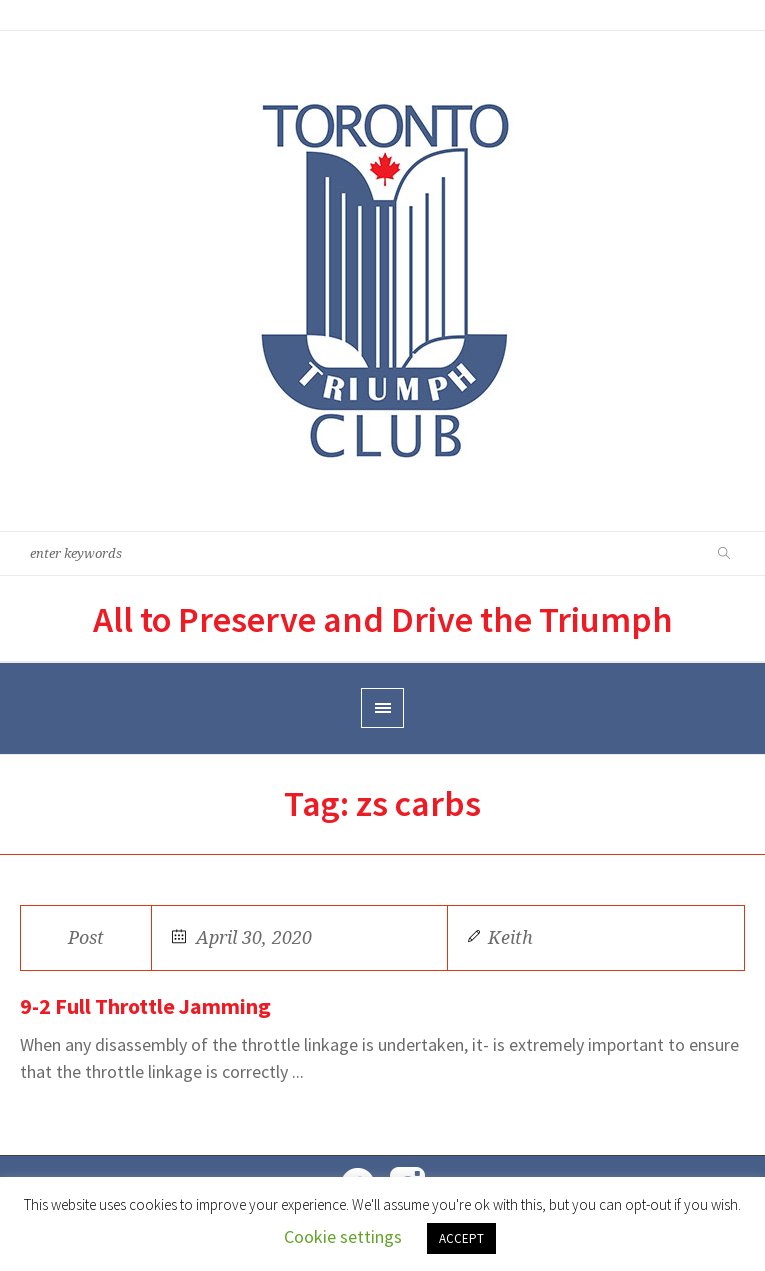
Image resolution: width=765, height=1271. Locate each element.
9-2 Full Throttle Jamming (145, 1006)
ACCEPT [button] (461, 1238)
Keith (510, 937)
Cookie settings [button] (343, 1236)
